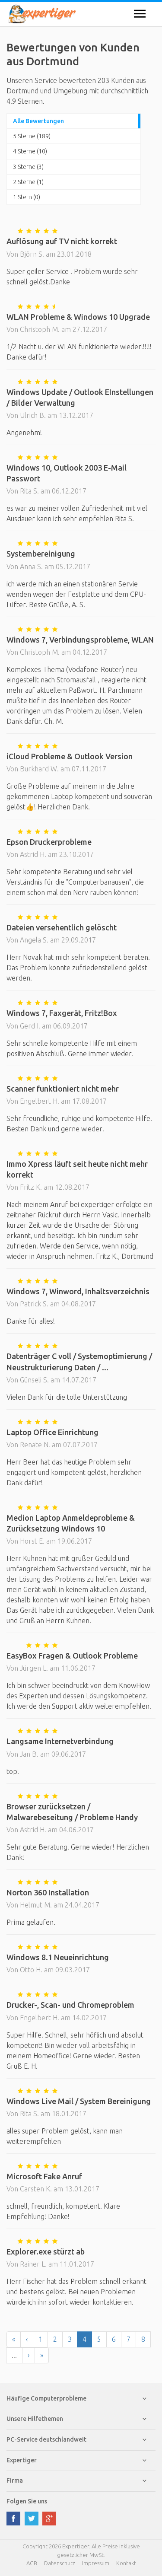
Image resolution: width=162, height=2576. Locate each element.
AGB (31, 2563)
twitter (31, 2518)
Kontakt (126, 2563)
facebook (13, 2518)
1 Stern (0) (26, 197)
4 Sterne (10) (30, 151)
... (14, 2355)
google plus (49, 2518)
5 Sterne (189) (32, 136)
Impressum (95, 2563)
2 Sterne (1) (28, 181)
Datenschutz (59, 2563)
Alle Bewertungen (38, 121)
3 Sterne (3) (28, 166)
